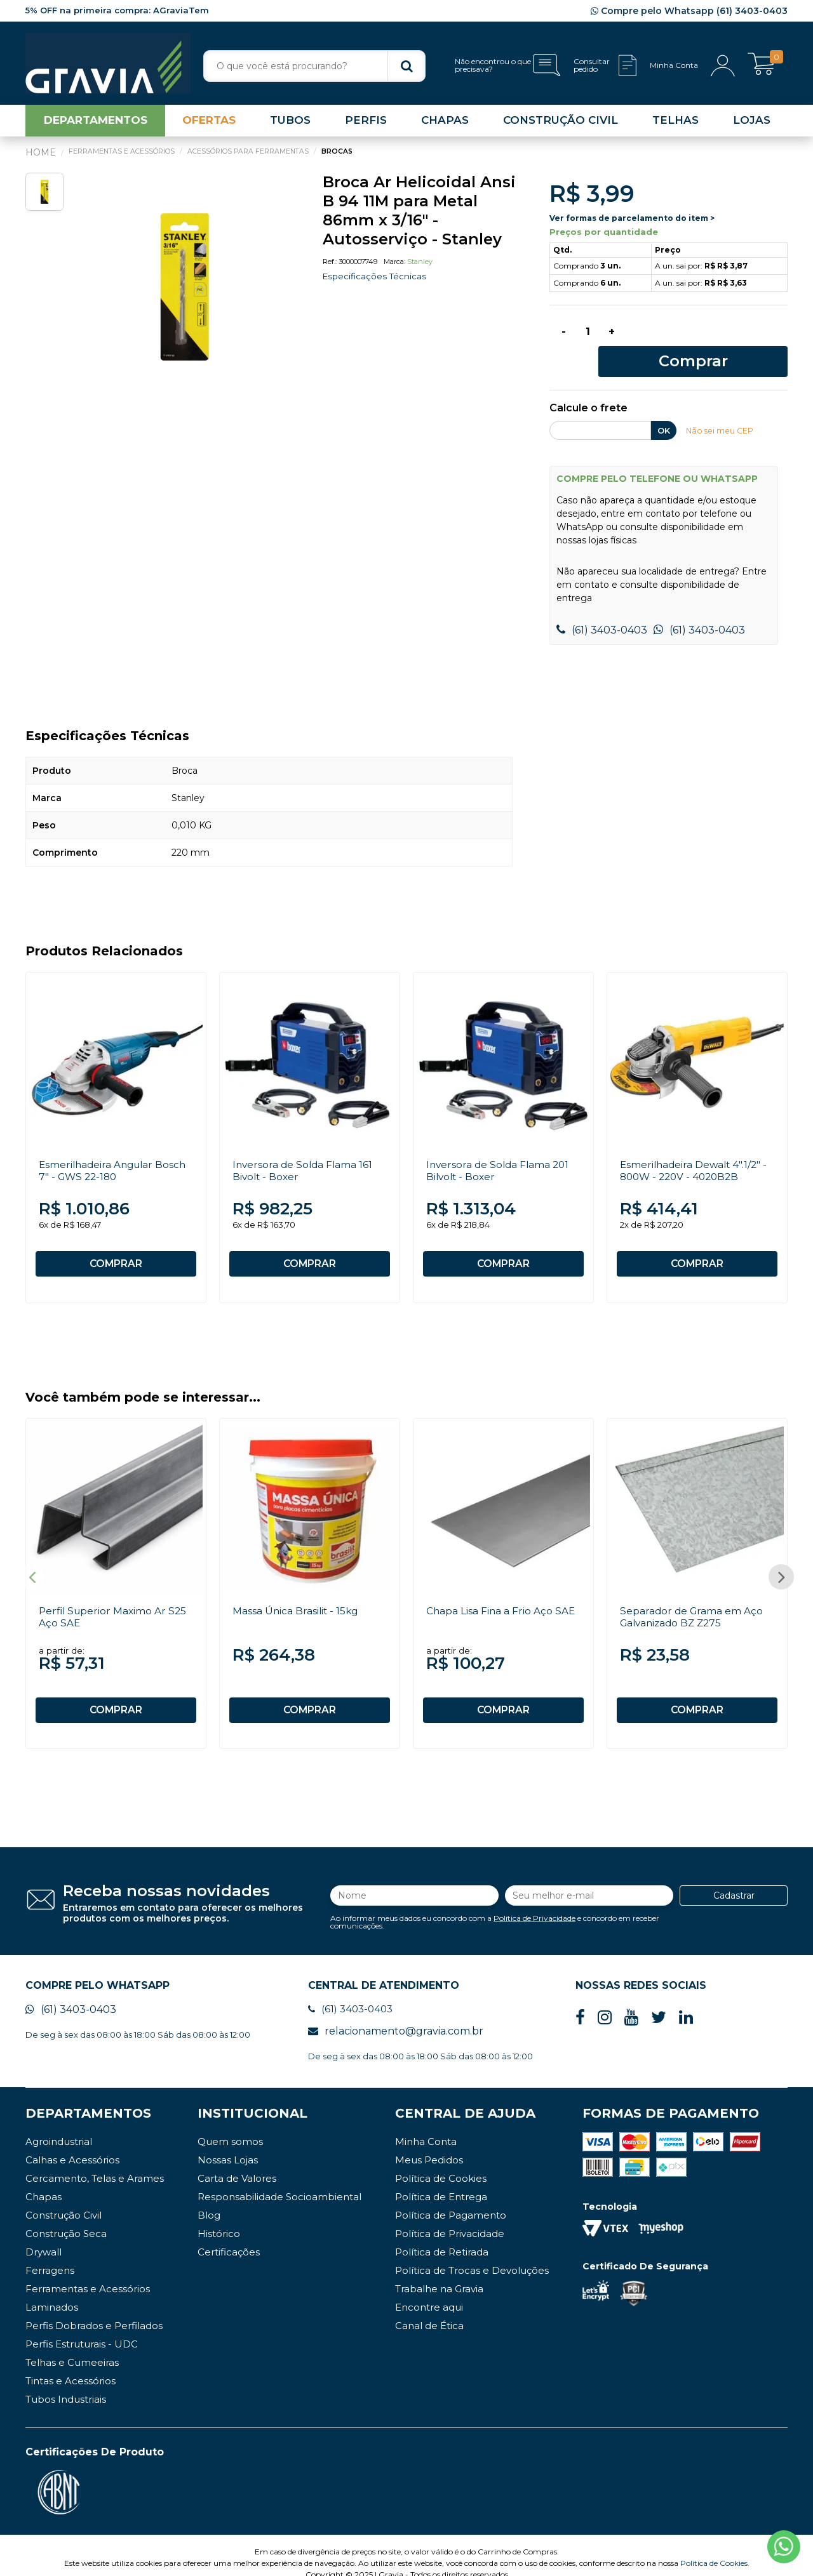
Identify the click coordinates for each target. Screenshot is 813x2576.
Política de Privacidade (534, 1900)
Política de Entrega (441, 2181)
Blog (209, 2199)
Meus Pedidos (429, 2144)
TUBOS (290, 123)
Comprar (709, 337)
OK (663, 408)
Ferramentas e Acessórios (87, 2273)
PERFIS (366, 123)
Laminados (51, 2291)
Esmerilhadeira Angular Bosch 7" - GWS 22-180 (115, 1148)
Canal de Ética (429, 2310)
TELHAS (675, 123)
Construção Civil (63, 2199)
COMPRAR (116, 1241)
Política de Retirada (441, 2236)
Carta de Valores (237, 2162)
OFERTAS (209, 123)
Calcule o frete (588, 386)
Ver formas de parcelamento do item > (632, 220)
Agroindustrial (58, 2126)
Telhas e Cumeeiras (72, 2346)
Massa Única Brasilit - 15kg (296, 1592)
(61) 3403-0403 (601, 608)
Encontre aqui (429, 2291)
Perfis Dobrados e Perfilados (94, 2310)
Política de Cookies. (714, 2547)
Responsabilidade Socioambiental (279, 2181)
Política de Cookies (441, 2162)
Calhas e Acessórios (72, 2144)
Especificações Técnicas (376, 279)
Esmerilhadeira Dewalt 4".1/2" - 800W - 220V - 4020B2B (696, 1148)
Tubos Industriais (65, 2383)
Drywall (43, 2236)
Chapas (43, 2181)
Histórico (219, 2218)
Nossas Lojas (228, 2144)
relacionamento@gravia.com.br (395, 2015)
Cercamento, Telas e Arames (94, 2162)
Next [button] (781, 1559)
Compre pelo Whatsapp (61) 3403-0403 (689, 11)
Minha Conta (426, 2126)
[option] (184, 290)
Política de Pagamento (450, 2199)
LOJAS (751, 123)
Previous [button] (31, 1559)
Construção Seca (66, 2218)
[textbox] (314, 66)
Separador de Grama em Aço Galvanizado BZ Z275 (693, 1598)
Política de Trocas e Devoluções (472, 2254)
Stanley (420, 264)
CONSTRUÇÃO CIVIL (560, 123)
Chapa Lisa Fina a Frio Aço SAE (501, 1592)
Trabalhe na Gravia (439, 2273)
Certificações (229, 2236)
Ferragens (49, 2254)
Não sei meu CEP (721, 408)
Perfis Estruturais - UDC (81, 2328)
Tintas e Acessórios (70, 2365)
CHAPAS (445, 123)
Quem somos (230, 2126)
